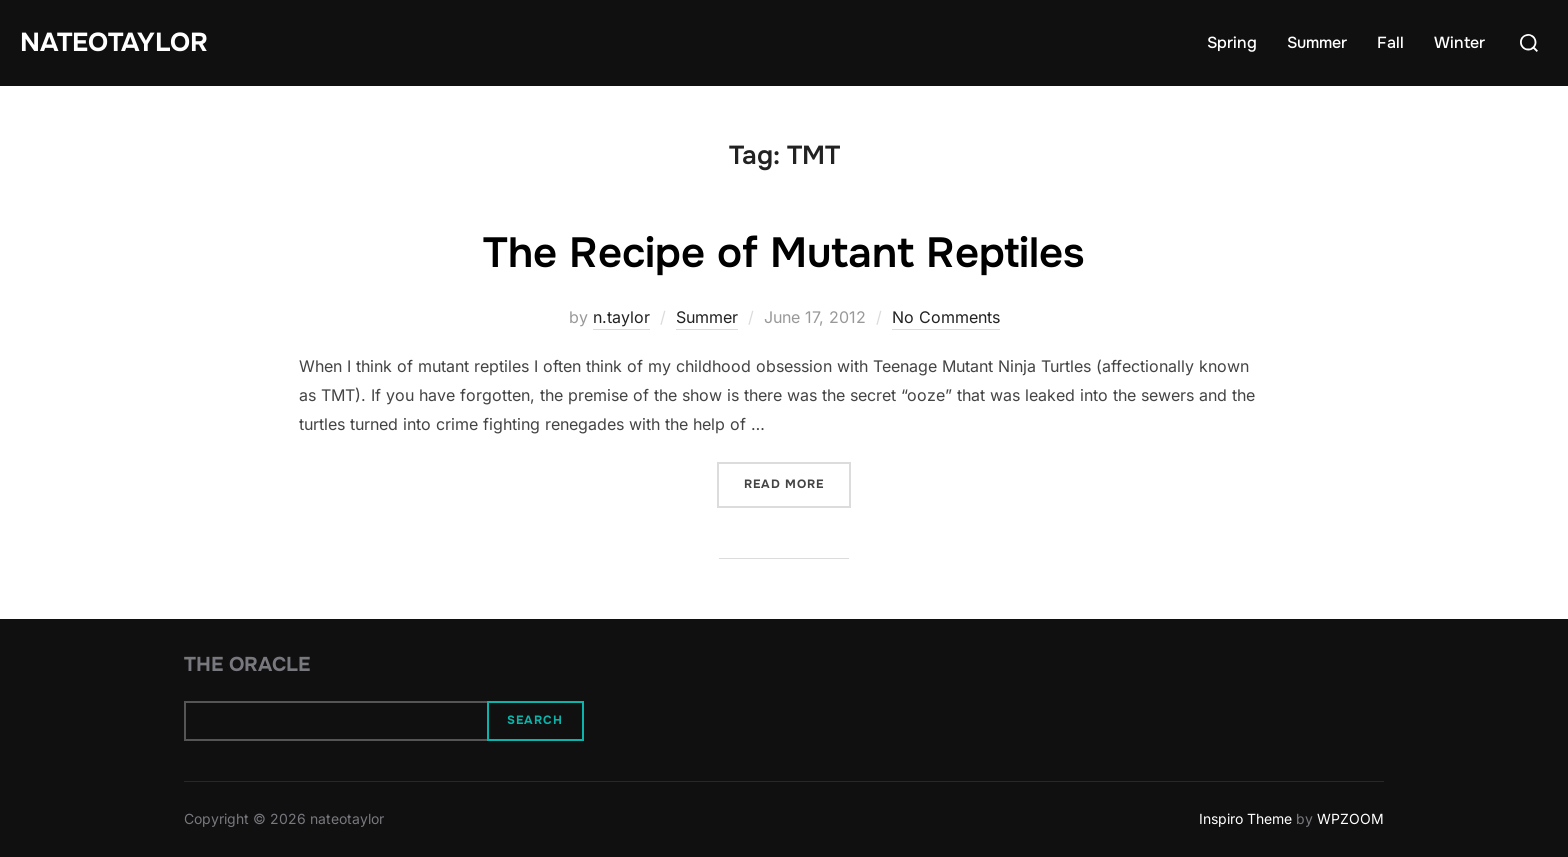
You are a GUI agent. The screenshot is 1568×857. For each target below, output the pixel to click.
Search (535, 720)
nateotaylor (114, 42)
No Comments (946, 317)
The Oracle (247, 664)
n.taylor (621, 317)
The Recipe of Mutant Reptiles (783, 253)
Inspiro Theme (1245, 818)
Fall (1390, 42)
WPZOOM (1350, 818)
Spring (1232, 42)
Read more (797, 482)
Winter (1459, 42)
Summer (1317, 42)
